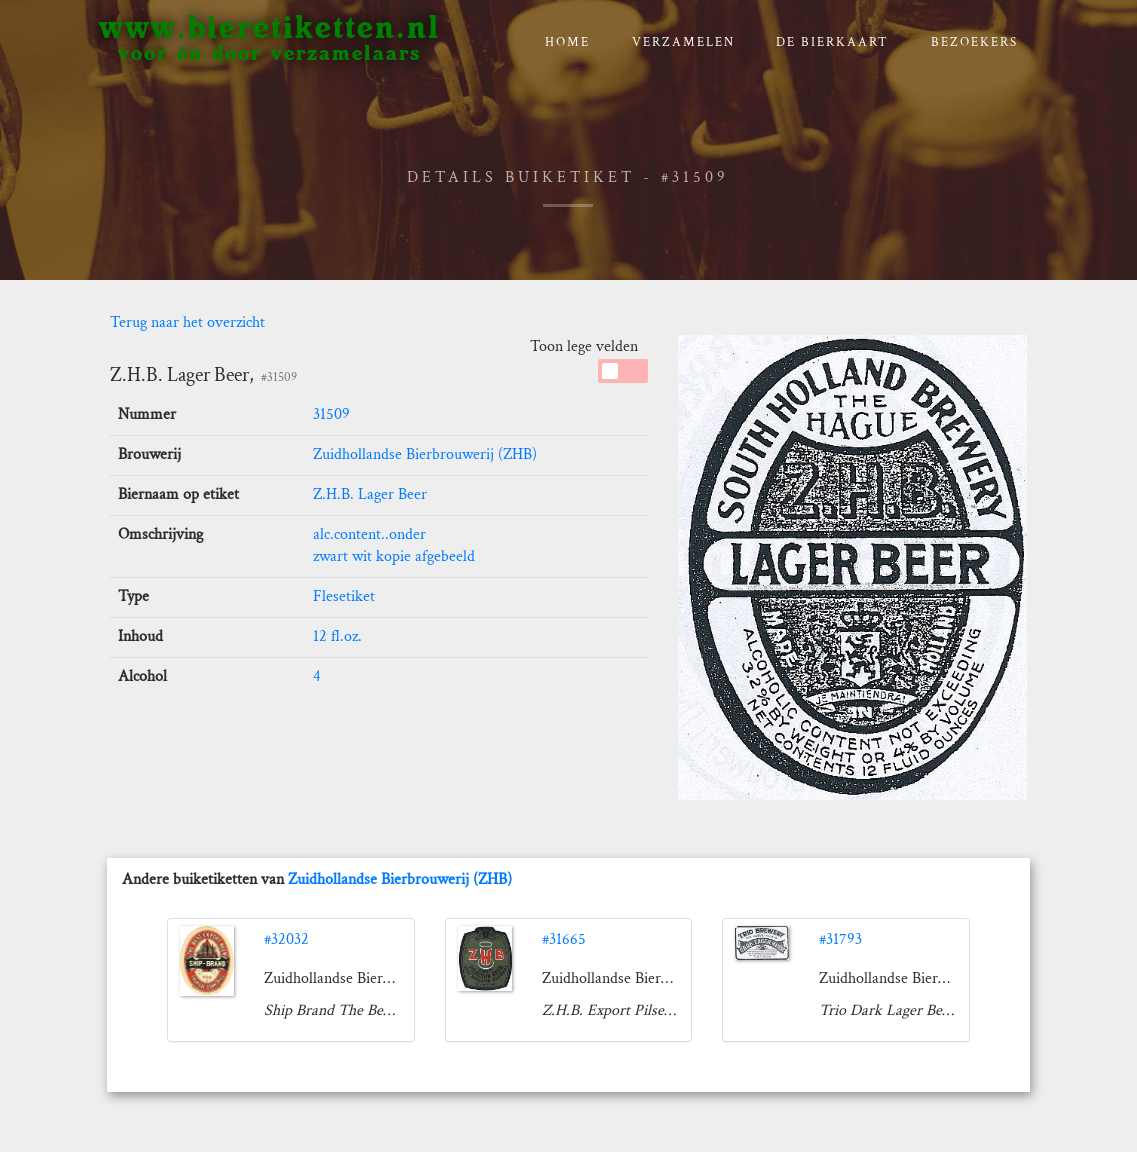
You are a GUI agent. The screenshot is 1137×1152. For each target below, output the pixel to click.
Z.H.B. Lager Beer (370, 494)
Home (567, 42)
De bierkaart (832, 42)
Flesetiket (344, 596)
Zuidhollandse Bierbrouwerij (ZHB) (425, 454)
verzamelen (683, 42)
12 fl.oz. (337, 636)
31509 (331, 414)
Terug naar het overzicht (187, 322)
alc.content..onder (369, 534)
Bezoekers (974, 42)
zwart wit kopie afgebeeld (394, 556)
